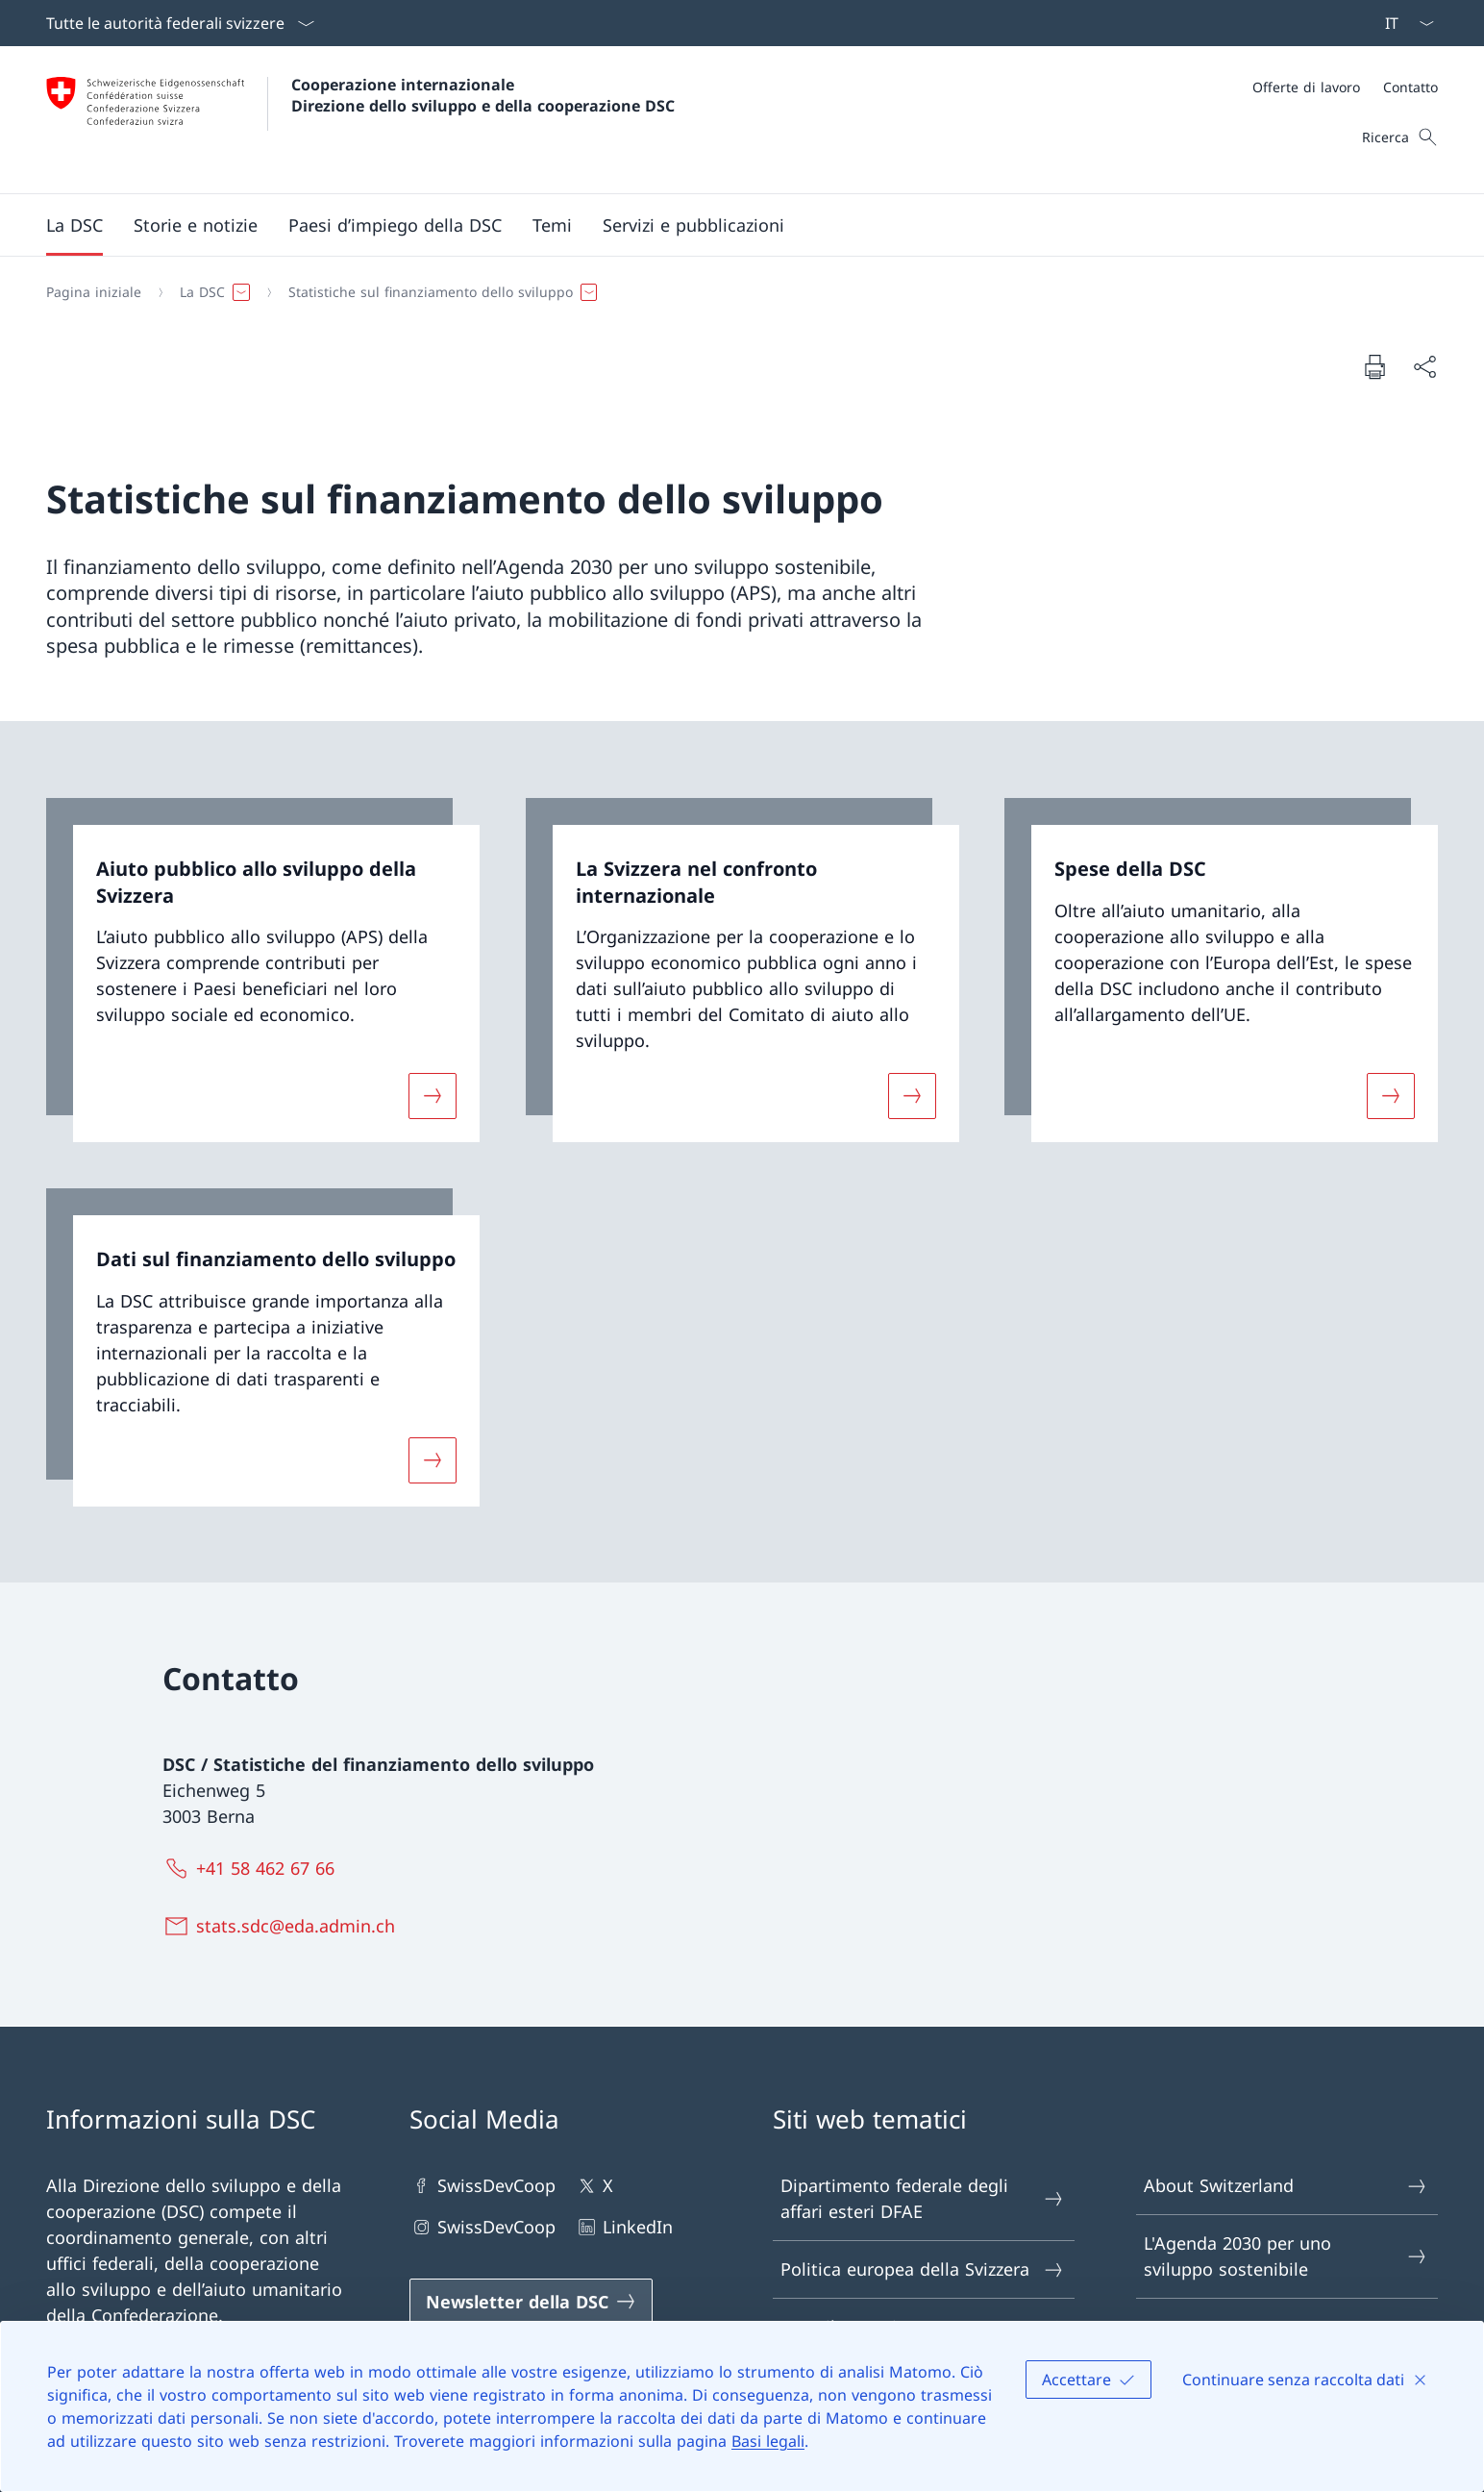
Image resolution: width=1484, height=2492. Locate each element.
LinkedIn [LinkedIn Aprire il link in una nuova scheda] (624, 2227)
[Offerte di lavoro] (1306, 87)
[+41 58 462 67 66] (252, 1868)
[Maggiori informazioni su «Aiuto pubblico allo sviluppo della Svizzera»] (432, 1096)
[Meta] (1345, 87)
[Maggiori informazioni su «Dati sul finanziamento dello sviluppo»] (432, 1459)
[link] (263, 970)
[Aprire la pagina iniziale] (360, 119)
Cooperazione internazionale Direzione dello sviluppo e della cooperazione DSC (483, 95)
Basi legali (767, 2441)
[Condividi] (1424, 366)
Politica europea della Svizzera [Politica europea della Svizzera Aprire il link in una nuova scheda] (922, 2269)
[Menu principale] (726, 225)
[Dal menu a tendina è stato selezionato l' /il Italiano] (1403, 23)
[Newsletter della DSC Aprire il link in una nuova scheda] (531, 2302)
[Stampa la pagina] (1374, 366)
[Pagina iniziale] (94, 292)
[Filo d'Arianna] (734, 292)
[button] (74, 225)
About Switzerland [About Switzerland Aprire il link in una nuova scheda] (1286, 2186)
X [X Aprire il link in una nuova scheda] (594, 2186)
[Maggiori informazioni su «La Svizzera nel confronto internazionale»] (912, 1096)
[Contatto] (1410, 87)
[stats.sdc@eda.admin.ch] (283, 1926)
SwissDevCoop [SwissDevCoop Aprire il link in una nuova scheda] (482, 2186)
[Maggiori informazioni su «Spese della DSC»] (1391, 1096)
